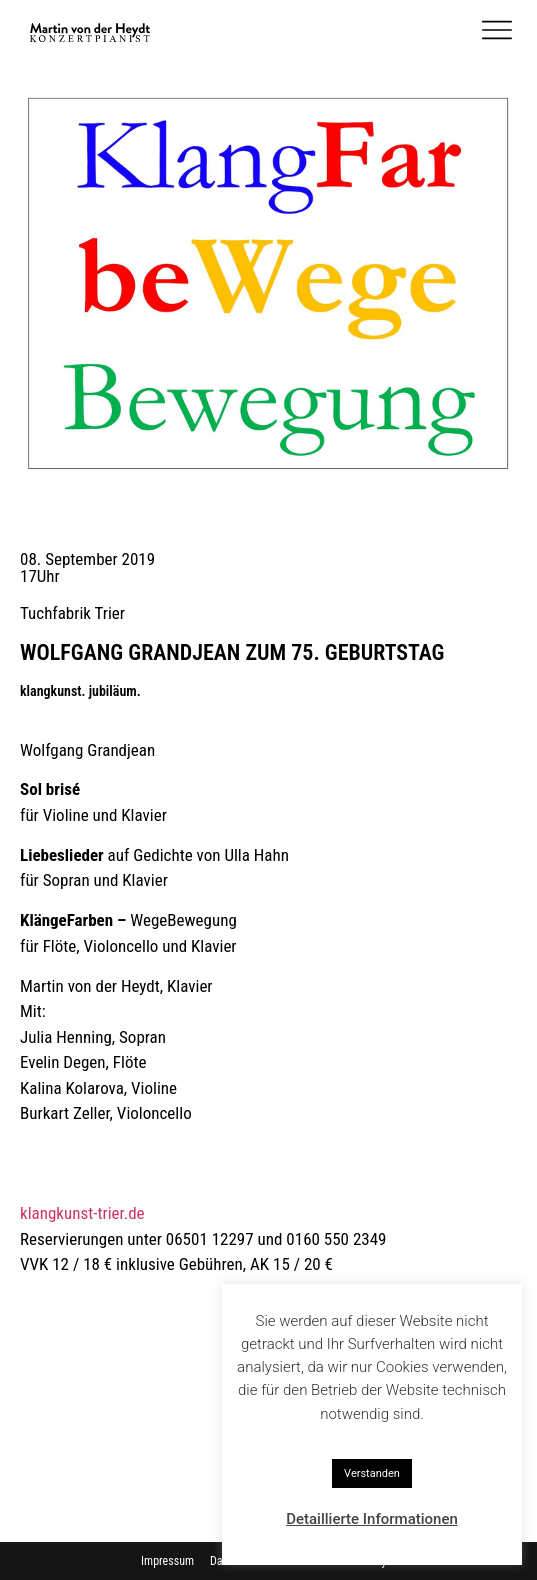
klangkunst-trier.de (82, 1213)
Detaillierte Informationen (372, 1519)
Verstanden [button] (372, 1473)
